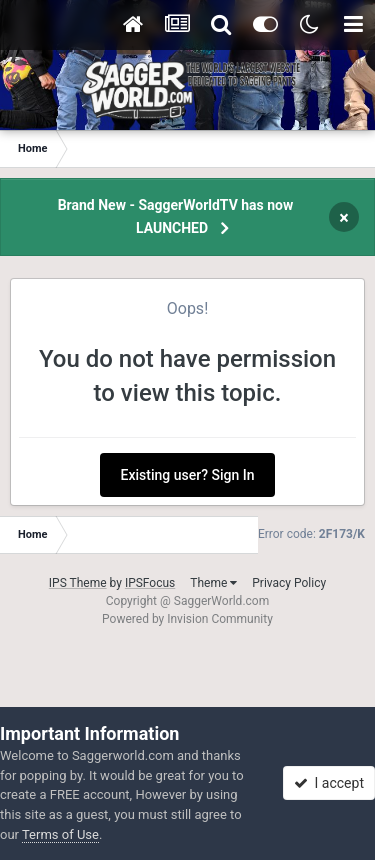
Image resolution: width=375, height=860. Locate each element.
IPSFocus (150, 583)
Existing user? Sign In (188, 475)
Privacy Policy (289, 583)
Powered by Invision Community (187, 619)
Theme (213, 583)
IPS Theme (78, 583)
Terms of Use (60, 834)
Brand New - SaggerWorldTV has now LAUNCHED (176, 216)
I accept (329, 783)
